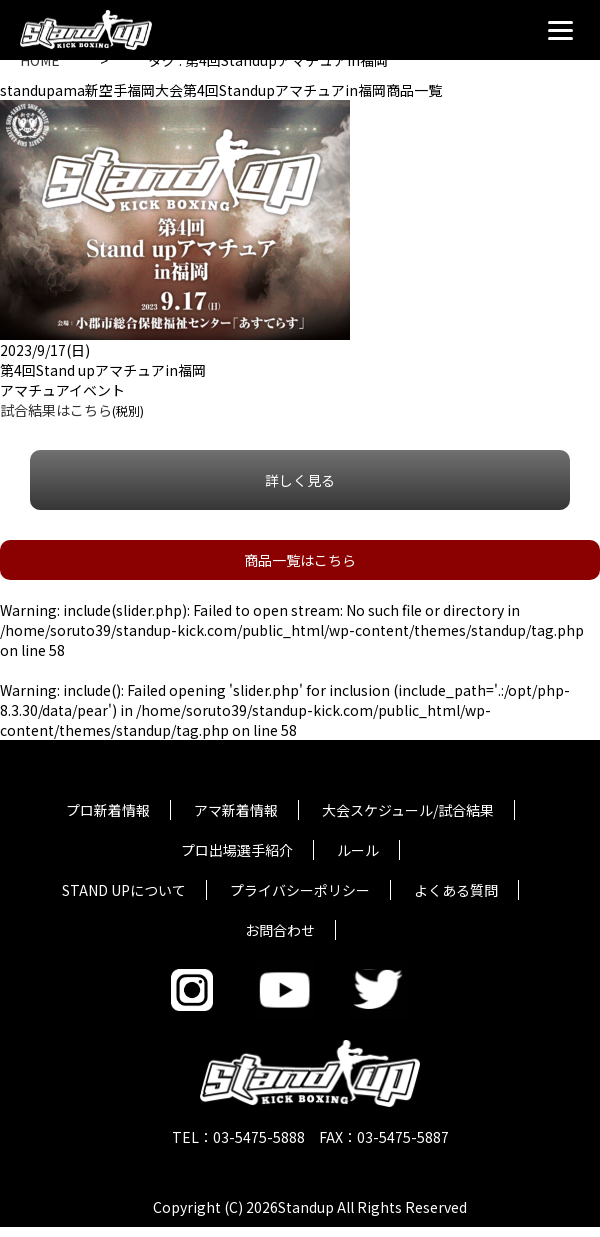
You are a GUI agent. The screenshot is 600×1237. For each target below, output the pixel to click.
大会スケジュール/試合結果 (408, 810)
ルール (358, 850)
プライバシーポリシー (300, 890)
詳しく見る (300, 480)
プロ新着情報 (108, 810)
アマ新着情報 (236, 810)
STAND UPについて (124, 890)
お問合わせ (280, 930)
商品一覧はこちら (300, 560)
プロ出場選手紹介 (237, 850)
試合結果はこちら (56, 410)
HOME (40, 60)
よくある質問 (456, 890)
